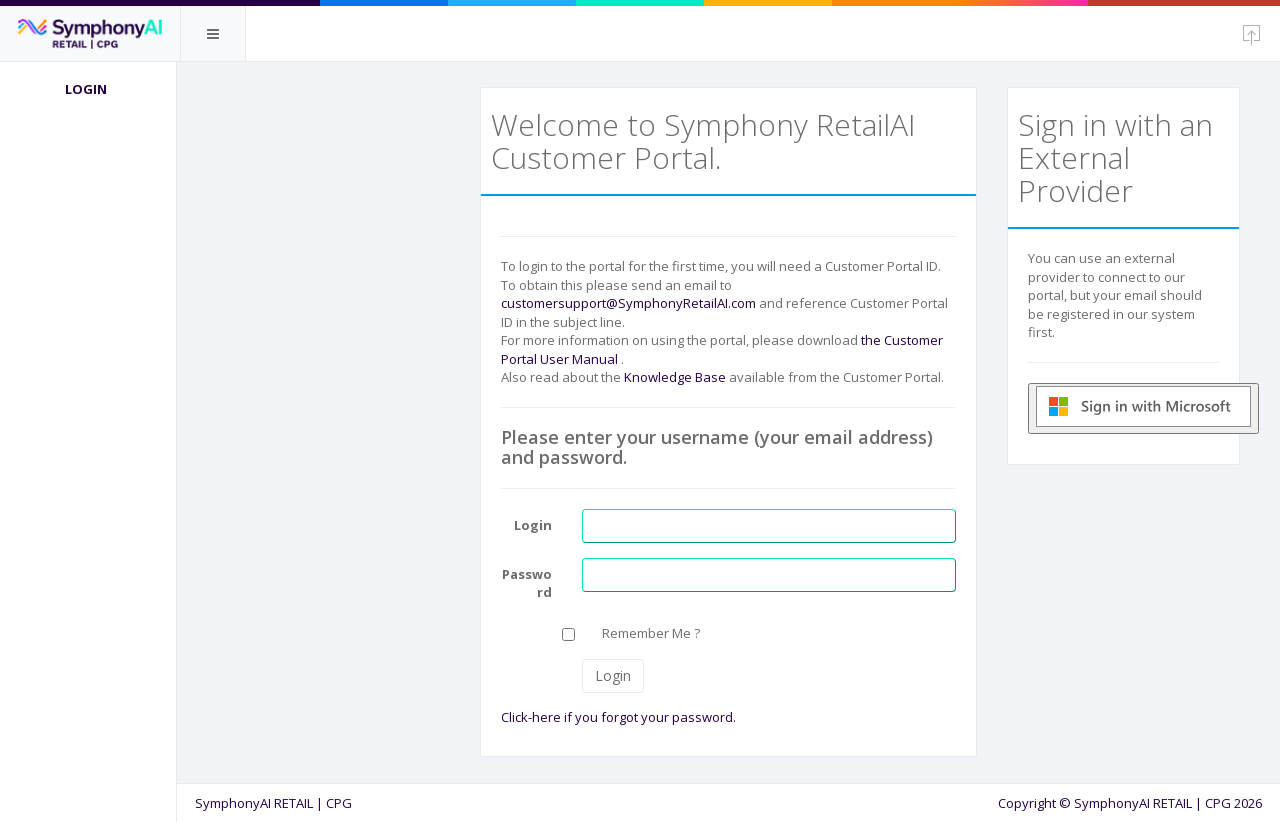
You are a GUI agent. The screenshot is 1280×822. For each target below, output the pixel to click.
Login (90, 89)
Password (530, 583)
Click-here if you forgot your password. (621, 717)
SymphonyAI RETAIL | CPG (277, 803)
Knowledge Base (678, 377)
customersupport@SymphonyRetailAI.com (631, 303)
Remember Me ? (654, 633)
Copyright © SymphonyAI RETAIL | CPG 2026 (1130, 803)
